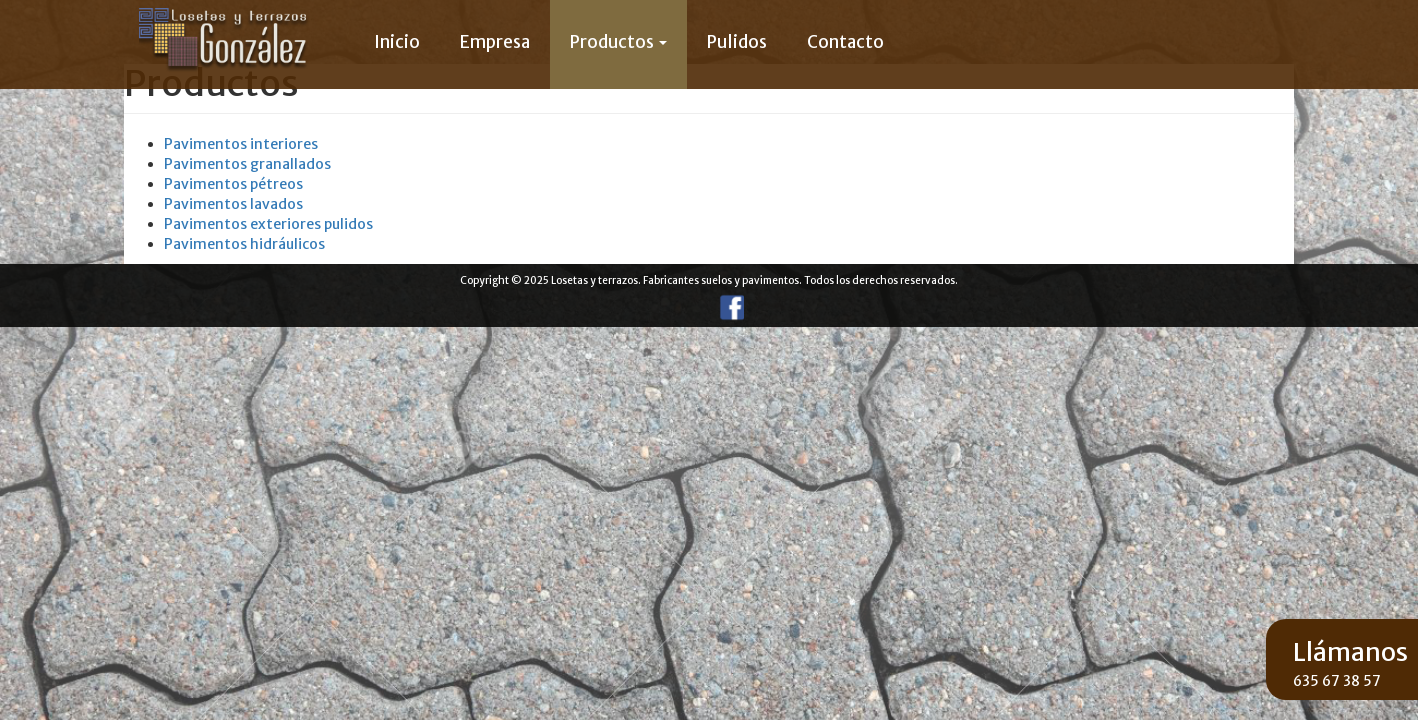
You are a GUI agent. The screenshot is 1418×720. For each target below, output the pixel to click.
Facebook (729, 307)
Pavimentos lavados (233, 204)
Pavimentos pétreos (233, 184)
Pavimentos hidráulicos (244, 244)
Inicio (397, 42)
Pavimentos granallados (247, 164)
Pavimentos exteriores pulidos (268, 224)
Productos (618, 42)
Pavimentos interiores (241, 144)
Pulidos (737, 42)
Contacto (845, 42)
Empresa (495, 42)
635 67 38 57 (1337, 681)
